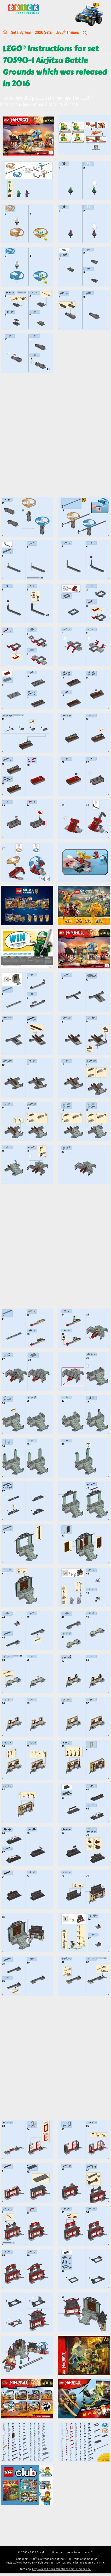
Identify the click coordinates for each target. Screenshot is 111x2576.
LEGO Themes (67, 32)
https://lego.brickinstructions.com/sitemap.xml (61, 2569)
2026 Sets (43, 32)
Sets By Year (21, 32)
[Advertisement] (55, 438)
